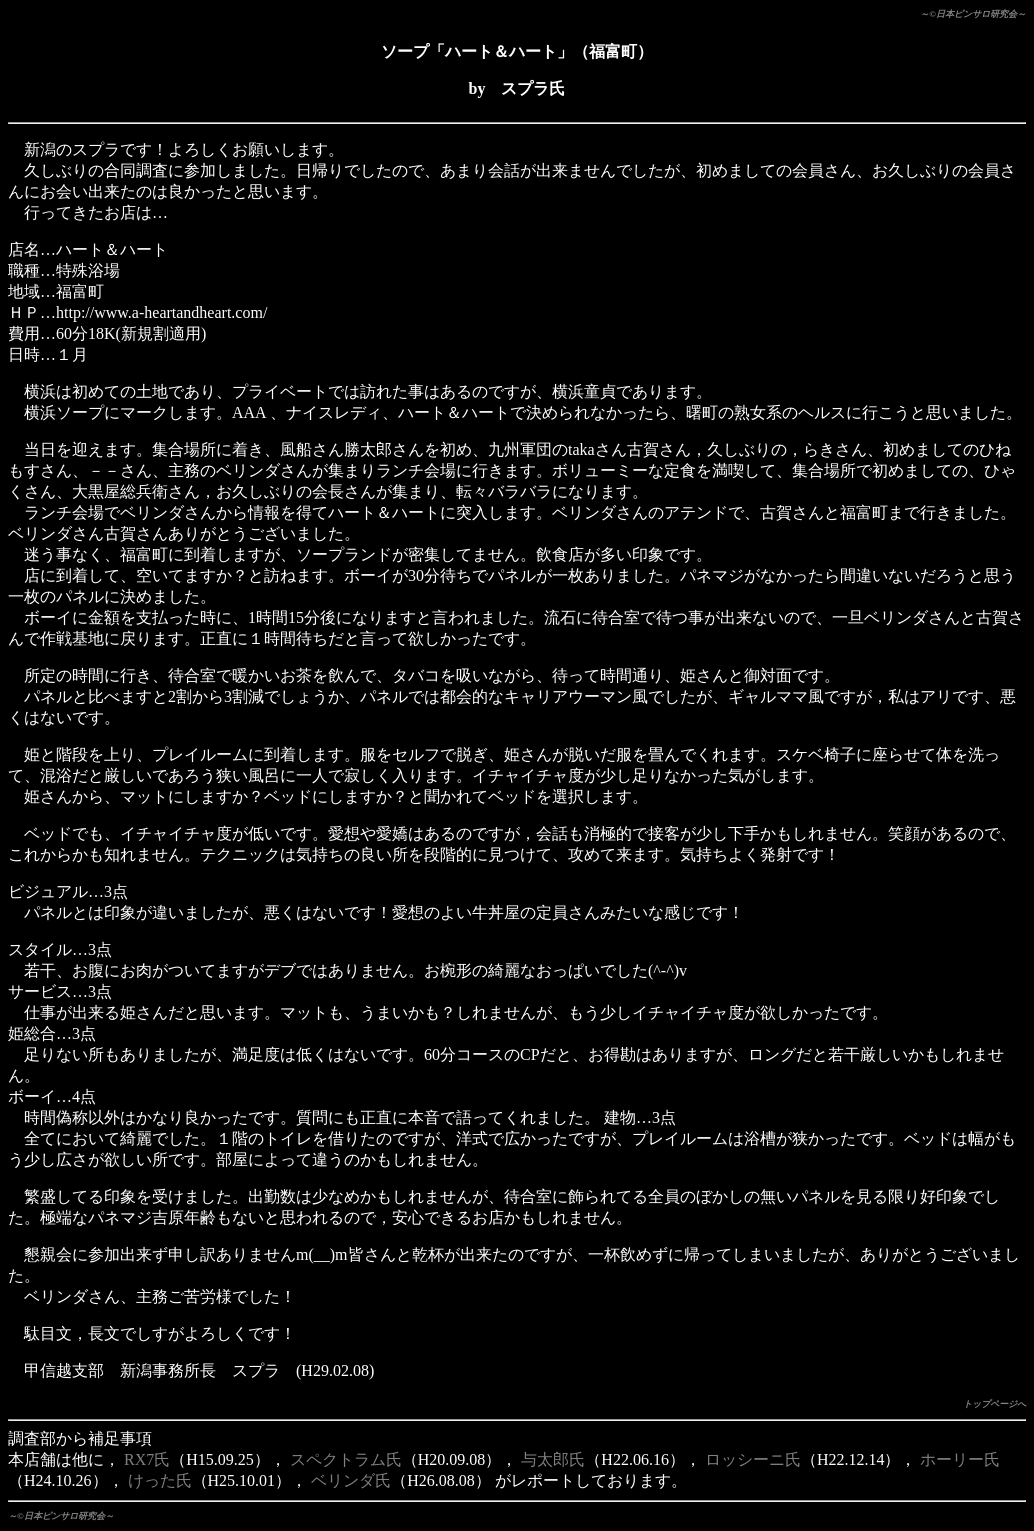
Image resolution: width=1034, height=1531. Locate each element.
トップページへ (994, 1404)
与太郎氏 (553, 1459)
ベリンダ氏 (351, 1480)
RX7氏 (147, 1459)
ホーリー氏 (960, 1459)
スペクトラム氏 (346, 1459)
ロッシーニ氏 (753, 1459)
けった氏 (160, 1480)
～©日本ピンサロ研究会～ (973, 14)
